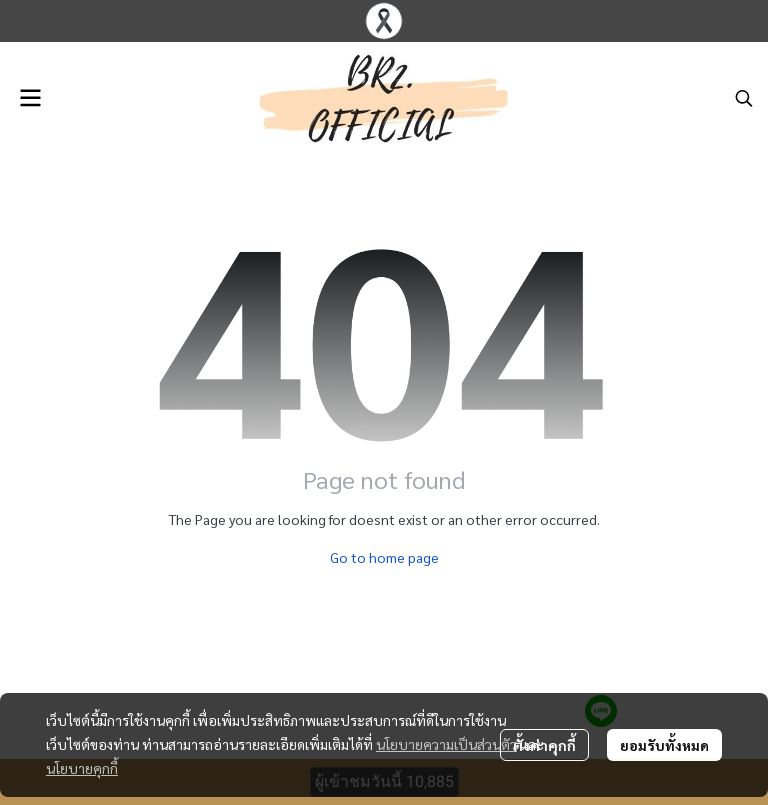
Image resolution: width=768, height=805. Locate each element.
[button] (744, 98)
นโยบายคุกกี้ (82, 768)
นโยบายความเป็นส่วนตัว (446, 744)
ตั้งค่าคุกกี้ (544, 745)
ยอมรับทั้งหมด (664, 745)
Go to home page (384, 557)
